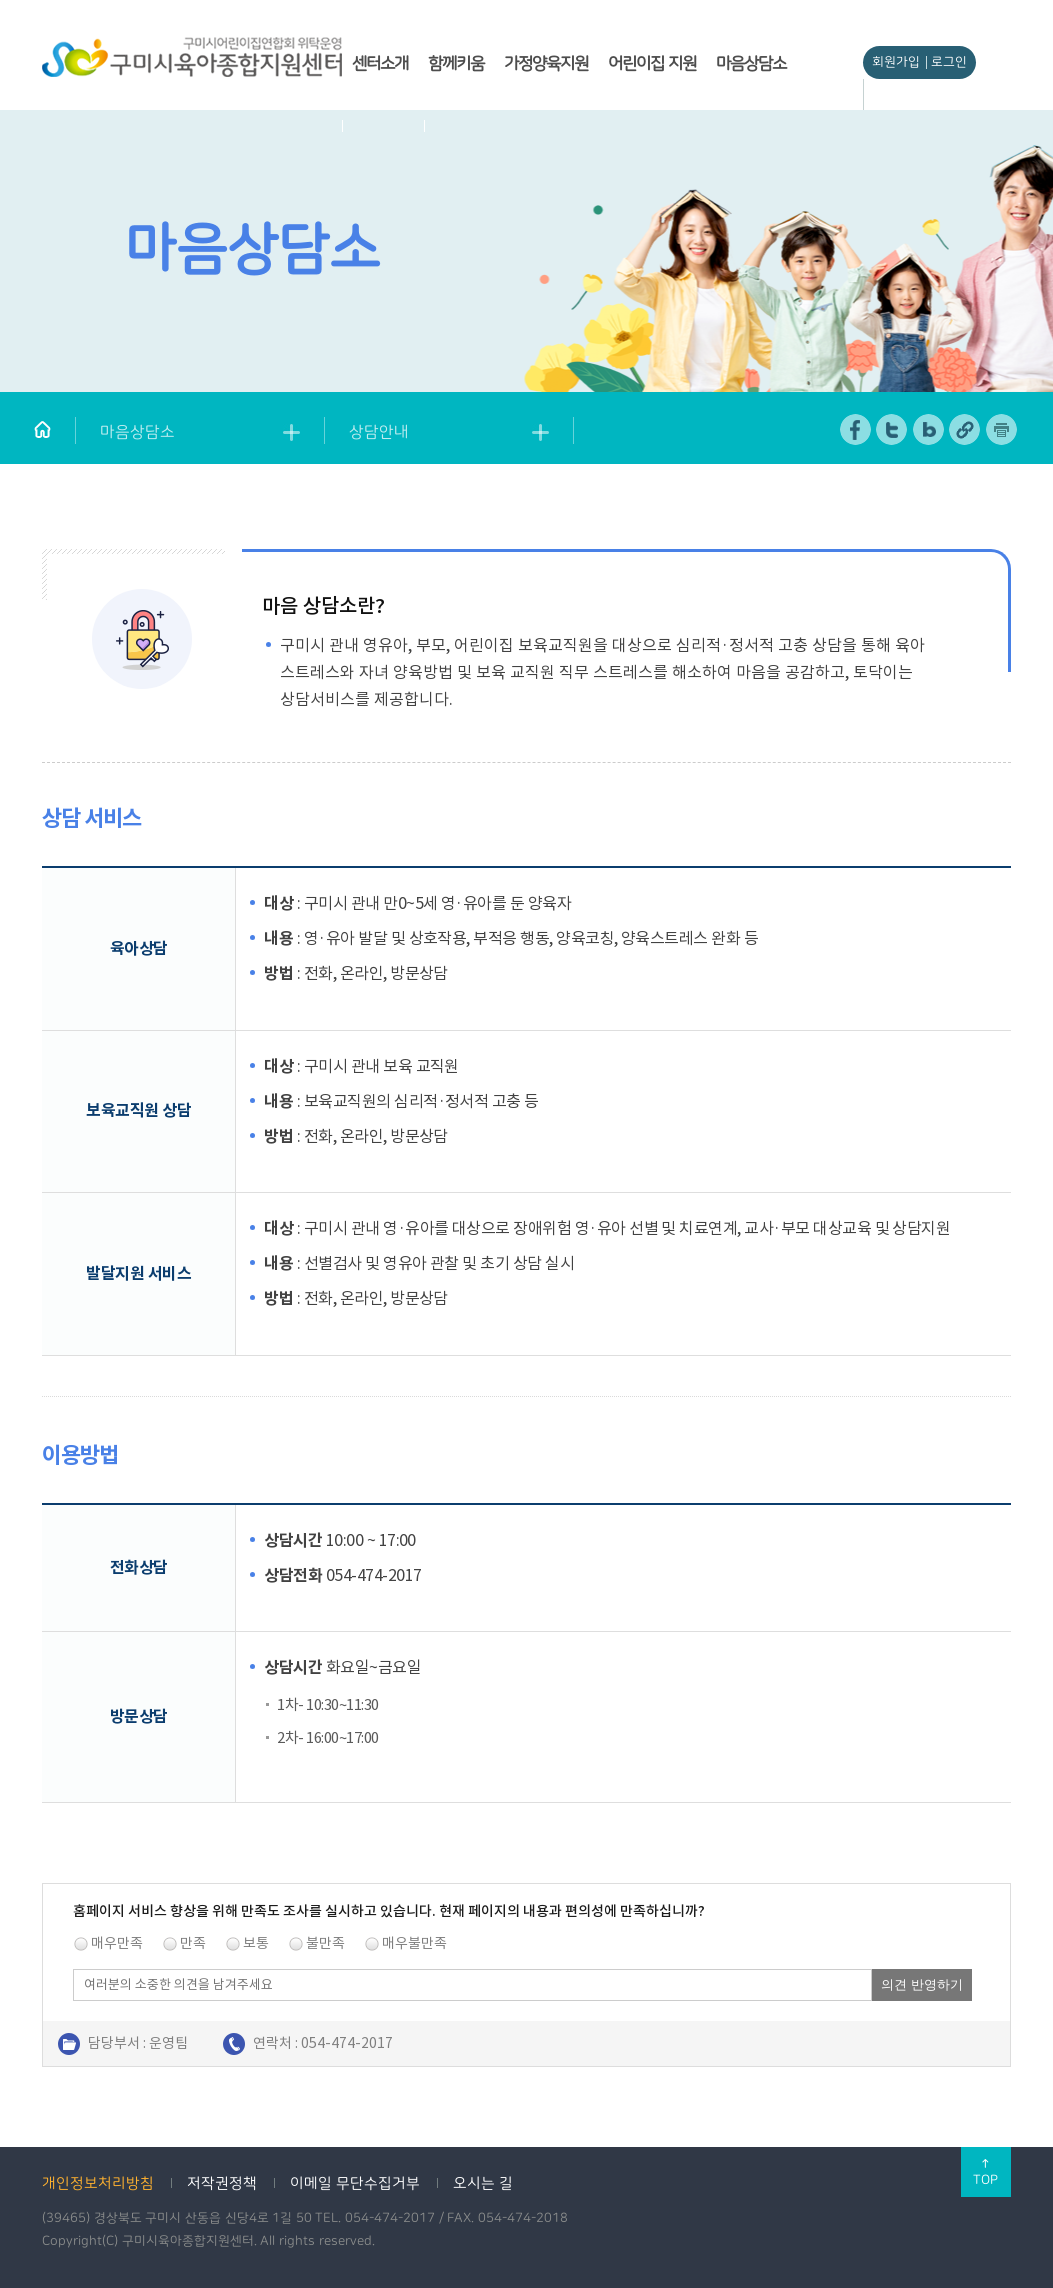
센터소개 (380, 63)
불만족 (325, 1943)
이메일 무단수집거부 (355, 2183)
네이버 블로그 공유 (929, 429)
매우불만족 (414, 1943)
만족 (193, 1943)
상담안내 (379, 432)
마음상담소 (751, 63)
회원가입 (896, 62)
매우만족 (117, 1943)
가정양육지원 (546, 63)
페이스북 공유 (856, 429)
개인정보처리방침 (98, 2183)
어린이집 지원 (652, 63)
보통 (256, 1943)
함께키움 (456, 63)
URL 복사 (965, 429)
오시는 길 (483, 2183)
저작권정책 (222, 2183)
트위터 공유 (892, 429)
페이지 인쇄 (1002, 429)
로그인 (949, 62)
